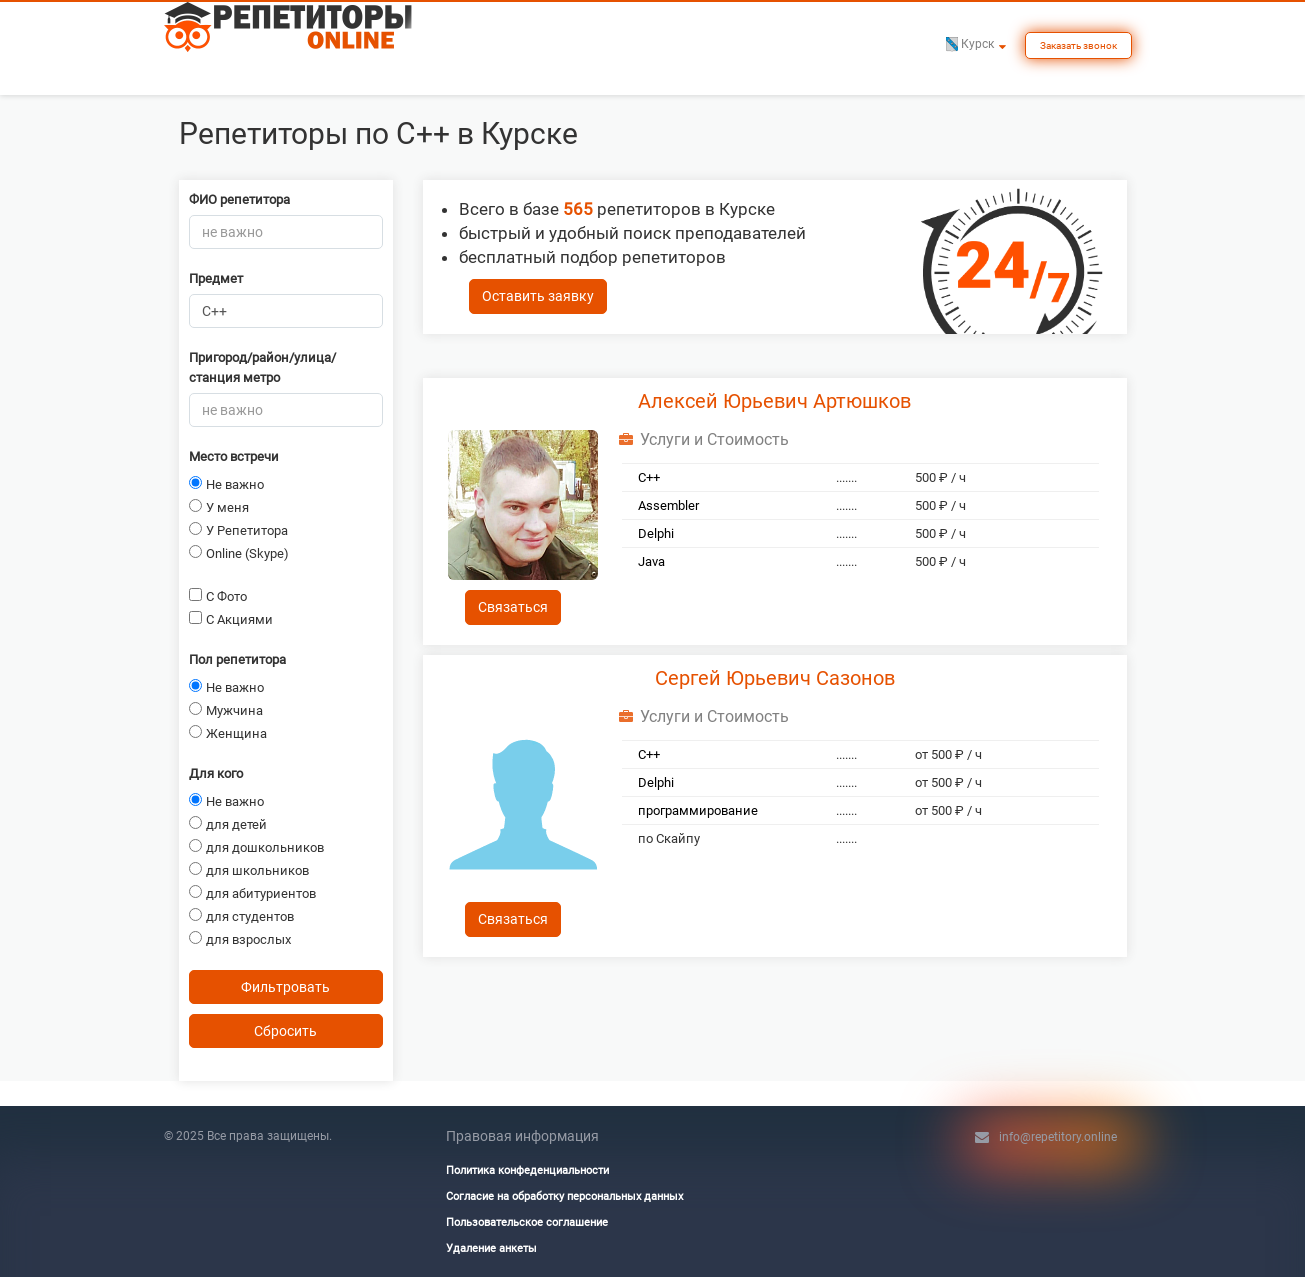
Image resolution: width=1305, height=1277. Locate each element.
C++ (649, 477)
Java (651, 561)
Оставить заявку (538, 296)
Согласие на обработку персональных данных (564, 1196)
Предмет (216, 278)
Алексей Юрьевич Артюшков (774, 401)
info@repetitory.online (1058, 1137)
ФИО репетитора (239, 199)
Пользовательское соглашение (527, 1222)
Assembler (668, 505)
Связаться (513, 607)
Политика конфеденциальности (527, 1170)
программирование (698, 810)
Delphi (656, 533)
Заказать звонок (1078, 45)
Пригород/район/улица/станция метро (262, 367)
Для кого (216, 773)
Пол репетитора (237, 659)
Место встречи (234, 456)
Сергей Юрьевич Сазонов (775, 678)
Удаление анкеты (491, 1248)
